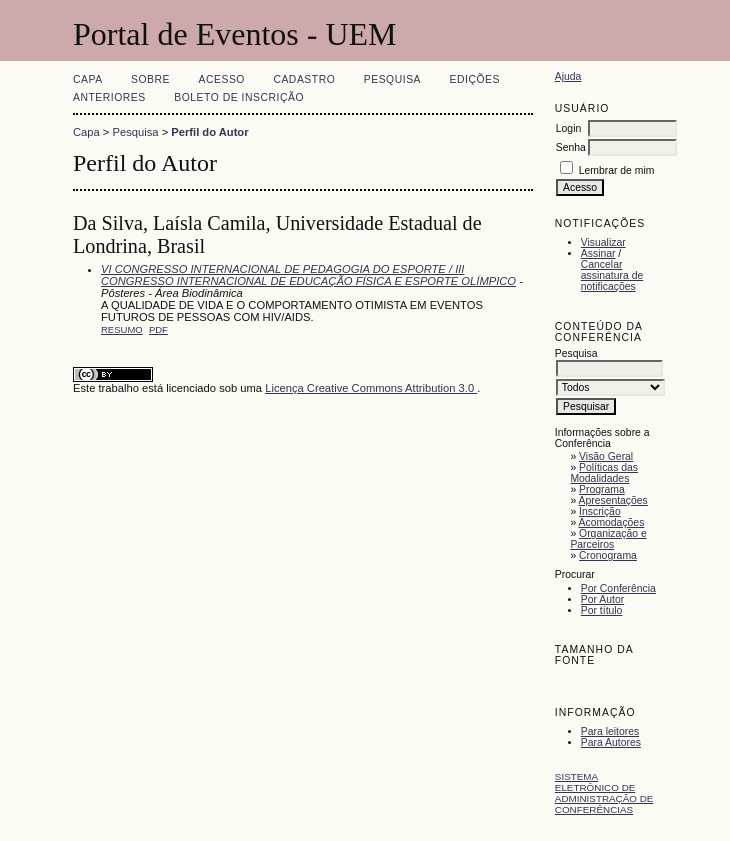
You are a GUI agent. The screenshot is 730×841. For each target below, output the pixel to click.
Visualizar (603, 242)
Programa (602, 489)
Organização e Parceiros (608, 539)
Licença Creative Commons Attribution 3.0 (371, 388)
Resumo (122, 329)
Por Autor (602, 599)
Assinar (598, 253)
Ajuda (568, 76)
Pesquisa (392, 79)
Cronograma (608, 555)
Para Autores (611, 742)
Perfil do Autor (209, 132)
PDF (158, 329)
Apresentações (613, 500)
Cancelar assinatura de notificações (612, 275)
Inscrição (600, 511)
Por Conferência (618, 588)
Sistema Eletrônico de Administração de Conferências (604, 793)
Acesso (222, 79)
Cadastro (304, 79)
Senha (571, 147)
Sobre (150, 79)
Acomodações (612, 522)
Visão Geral (606, 456)
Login (568, 128)
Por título (602, 610)
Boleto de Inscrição (239, 97)
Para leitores (610, 731)
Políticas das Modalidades (604, 473)
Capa (88, 79)
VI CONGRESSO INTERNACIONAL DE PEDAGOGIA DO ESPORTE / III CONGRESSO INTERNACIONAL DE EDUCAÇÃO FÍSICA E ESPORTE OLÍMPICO (308, 275)
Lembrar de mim (617, 170)
